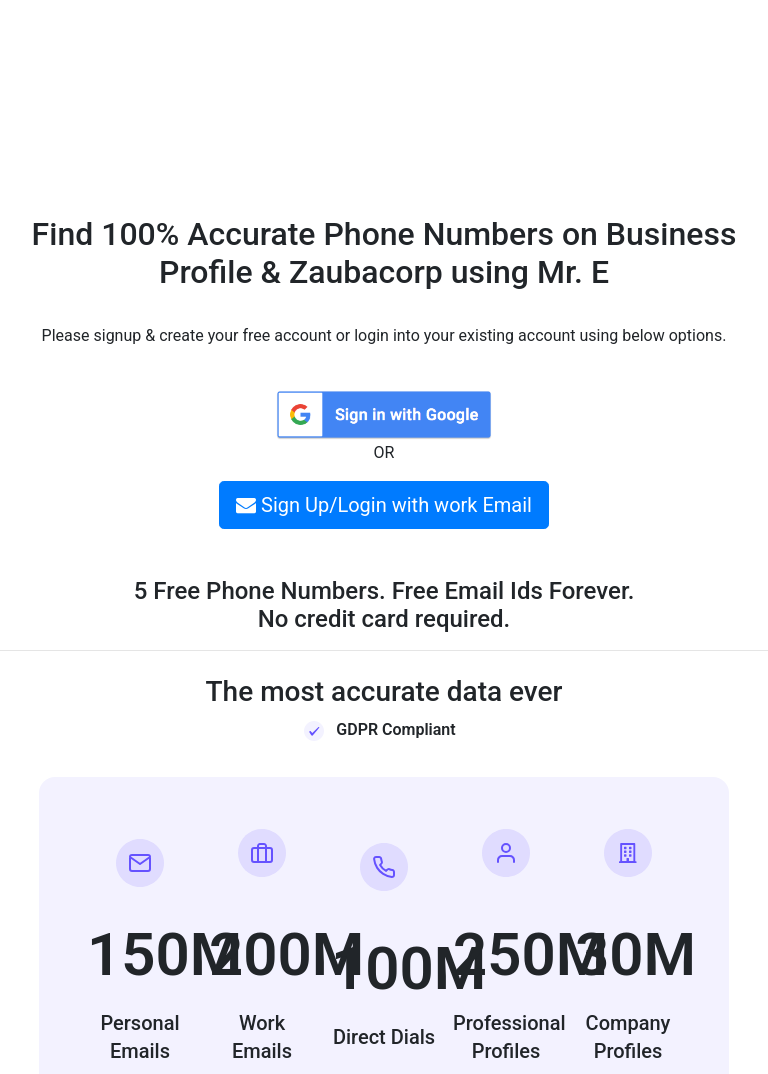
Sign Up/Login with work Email (384, 505)
